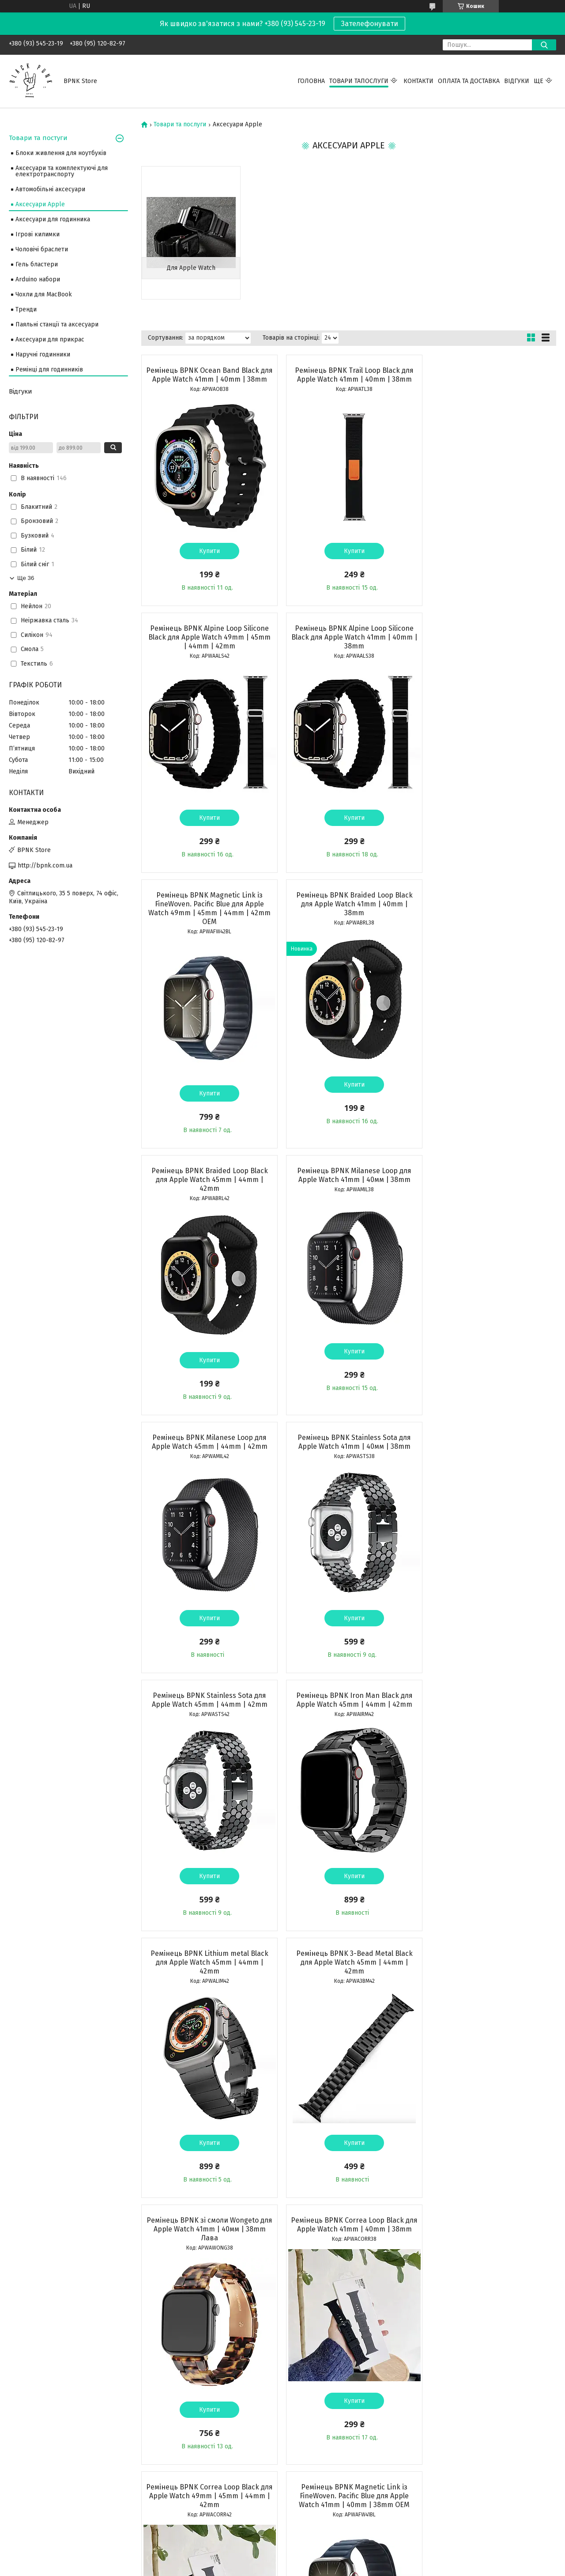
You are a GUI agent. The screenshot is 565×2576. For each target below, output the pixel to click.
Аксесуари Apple (40, 204)
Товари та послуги (180, 124)
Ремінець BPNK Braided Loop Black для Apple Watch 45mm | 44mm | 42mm (207, 922)
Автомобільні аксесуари (50, 189)
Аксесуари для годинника (52, 219)
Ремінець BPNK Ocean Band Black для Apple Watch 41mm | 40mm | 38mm (207, 379)
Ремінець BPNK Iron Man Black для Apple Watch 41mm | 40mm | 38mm (348, 1975)
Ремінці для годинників (49, 369)
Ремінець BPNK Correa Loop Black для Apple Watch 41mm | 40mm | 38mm (207, 1713)
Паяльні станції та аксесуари (56, 324)
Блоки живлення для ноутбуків (60, 153)
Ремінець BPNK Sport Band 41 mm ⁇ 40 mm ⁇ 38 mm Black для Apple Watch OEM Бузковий (207, 2247)
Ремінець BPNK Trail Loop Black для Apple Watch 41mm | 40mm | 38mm (348, 374)
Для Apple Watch (190, 268)
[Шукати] (544, 44)
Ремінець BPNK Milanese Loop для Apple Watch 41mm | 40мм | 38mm (348, 917)
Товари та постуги (38, 138)
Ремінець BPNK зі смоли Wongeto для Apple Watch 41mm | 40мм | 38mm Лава (489, 1446)
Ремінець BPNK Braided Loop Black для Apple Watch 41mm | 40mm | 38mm (489, 646)
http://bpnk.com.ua (45, 865)
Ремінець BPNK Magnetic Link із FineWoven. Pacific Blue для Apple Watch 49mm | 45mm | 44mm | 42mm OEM (348, 650)
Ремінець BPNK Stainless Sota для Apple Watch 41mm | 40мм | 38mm (207, 1184)
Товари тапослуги (358, 81)
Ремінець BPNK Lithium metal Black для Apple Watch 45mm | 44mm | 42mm (208, 1446)
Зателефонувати (369, 23)
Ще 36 (25, 578)
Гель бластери (36, 264)
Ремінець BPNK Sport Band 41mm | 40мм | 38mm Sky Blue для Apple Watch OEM (348, 2247)
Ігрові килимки (37, 234)
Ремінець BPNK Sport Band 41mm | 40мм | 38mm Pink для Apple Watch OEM (489, 2247)
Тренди (26, 309)
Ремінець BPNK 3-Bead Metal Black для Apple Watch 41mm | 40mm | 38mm (207, 1980)
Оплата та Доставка (469, 81)
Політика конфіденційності (333, 2568)
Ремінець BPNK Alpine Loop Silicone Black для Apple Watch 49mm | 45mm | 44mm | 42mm (489, 379)
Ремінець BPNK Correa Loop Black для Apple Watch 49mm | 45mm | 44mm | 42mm (348, 1713)
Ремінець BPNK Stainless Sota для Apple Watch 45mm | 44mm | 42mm (348, 1184)
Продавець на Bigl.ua (282, 2560)
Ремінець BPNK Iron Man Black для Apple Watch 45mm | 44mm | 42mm (489, 1184)
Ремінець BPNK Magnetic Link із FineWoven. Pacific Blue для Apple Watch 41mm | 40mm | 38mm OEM (489, 1713)
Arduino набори (37, 279)
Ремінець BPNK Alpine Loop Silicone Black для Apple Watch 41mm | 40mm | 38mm (207, 646)
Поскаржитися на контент (262, 2568)
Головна (311, 81)
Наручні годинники (42, 354)
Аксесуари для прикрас (49, 339)
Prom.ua (324, 2552)
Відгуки (516, 81)
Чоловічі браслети (41, 249)
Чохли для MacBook (43, 294)
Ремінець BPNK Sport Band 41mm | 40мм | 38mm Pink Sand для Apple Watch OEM (489, 1980)
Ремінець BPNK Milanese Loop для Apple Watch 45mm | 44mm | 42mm (489, 917)
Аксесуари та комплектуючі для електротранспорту (61, 171)
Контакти (418, 81)
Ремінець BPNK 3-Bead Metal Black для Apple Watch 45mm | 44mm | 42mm (348, 1446)
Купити (207, 560)
